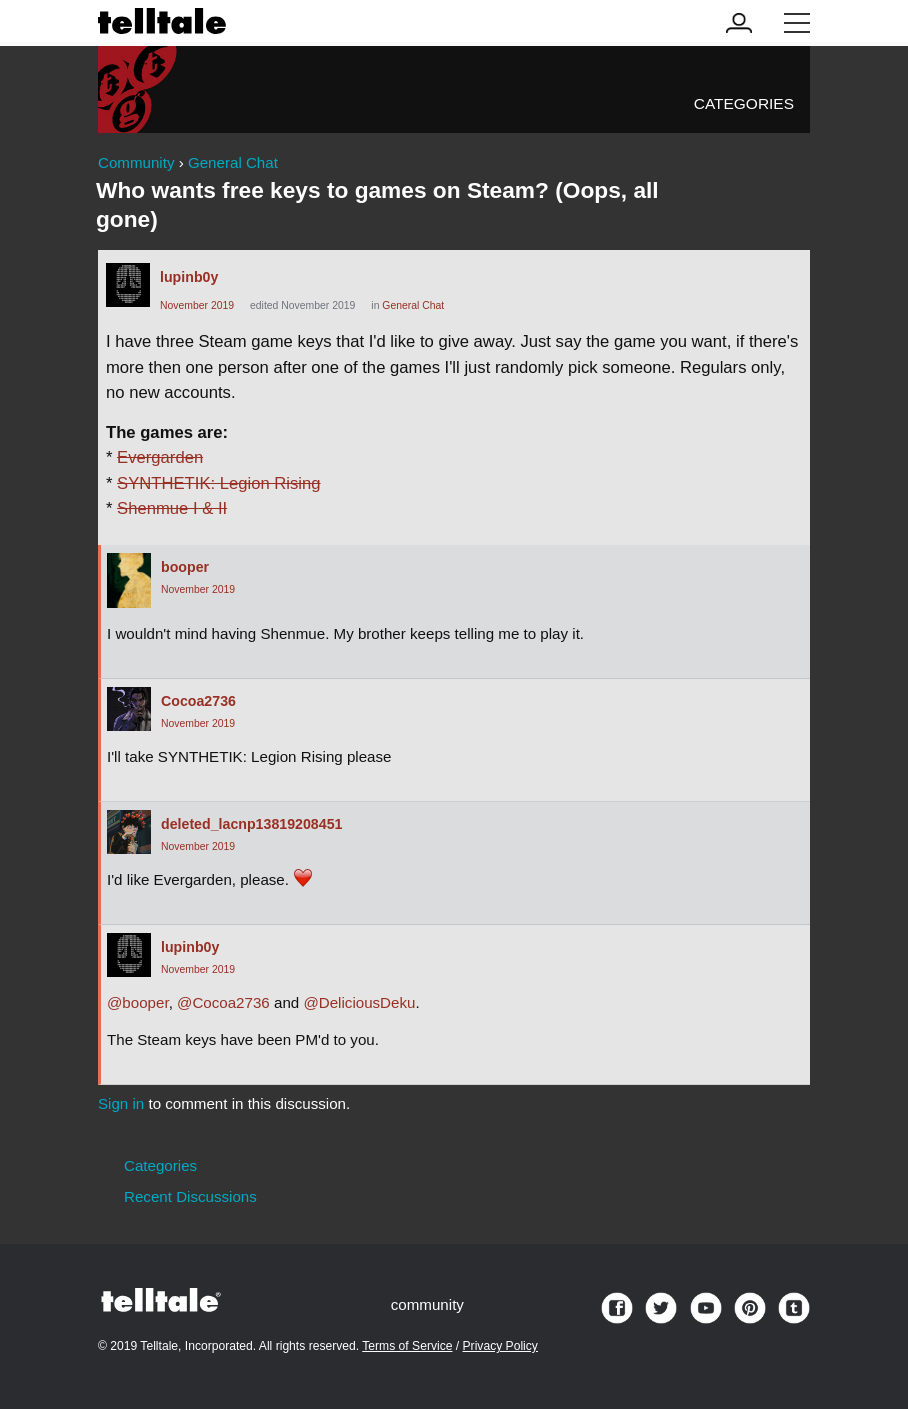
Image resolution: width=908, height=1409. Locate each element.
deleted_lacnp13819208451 (251, 824)
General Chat (413, 305)
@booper (138, 1002)
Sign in (121, 1103)
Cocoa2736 (198, 701)
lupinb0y (189, 277)
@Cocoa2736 (223, 1002)
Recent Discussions (190, 1196)
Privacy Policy (500, 1346)
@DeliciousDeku (359, 1002)
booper (185, 567)
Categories (744, 103)
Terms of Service (407, 1346)
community (427, 1304)
